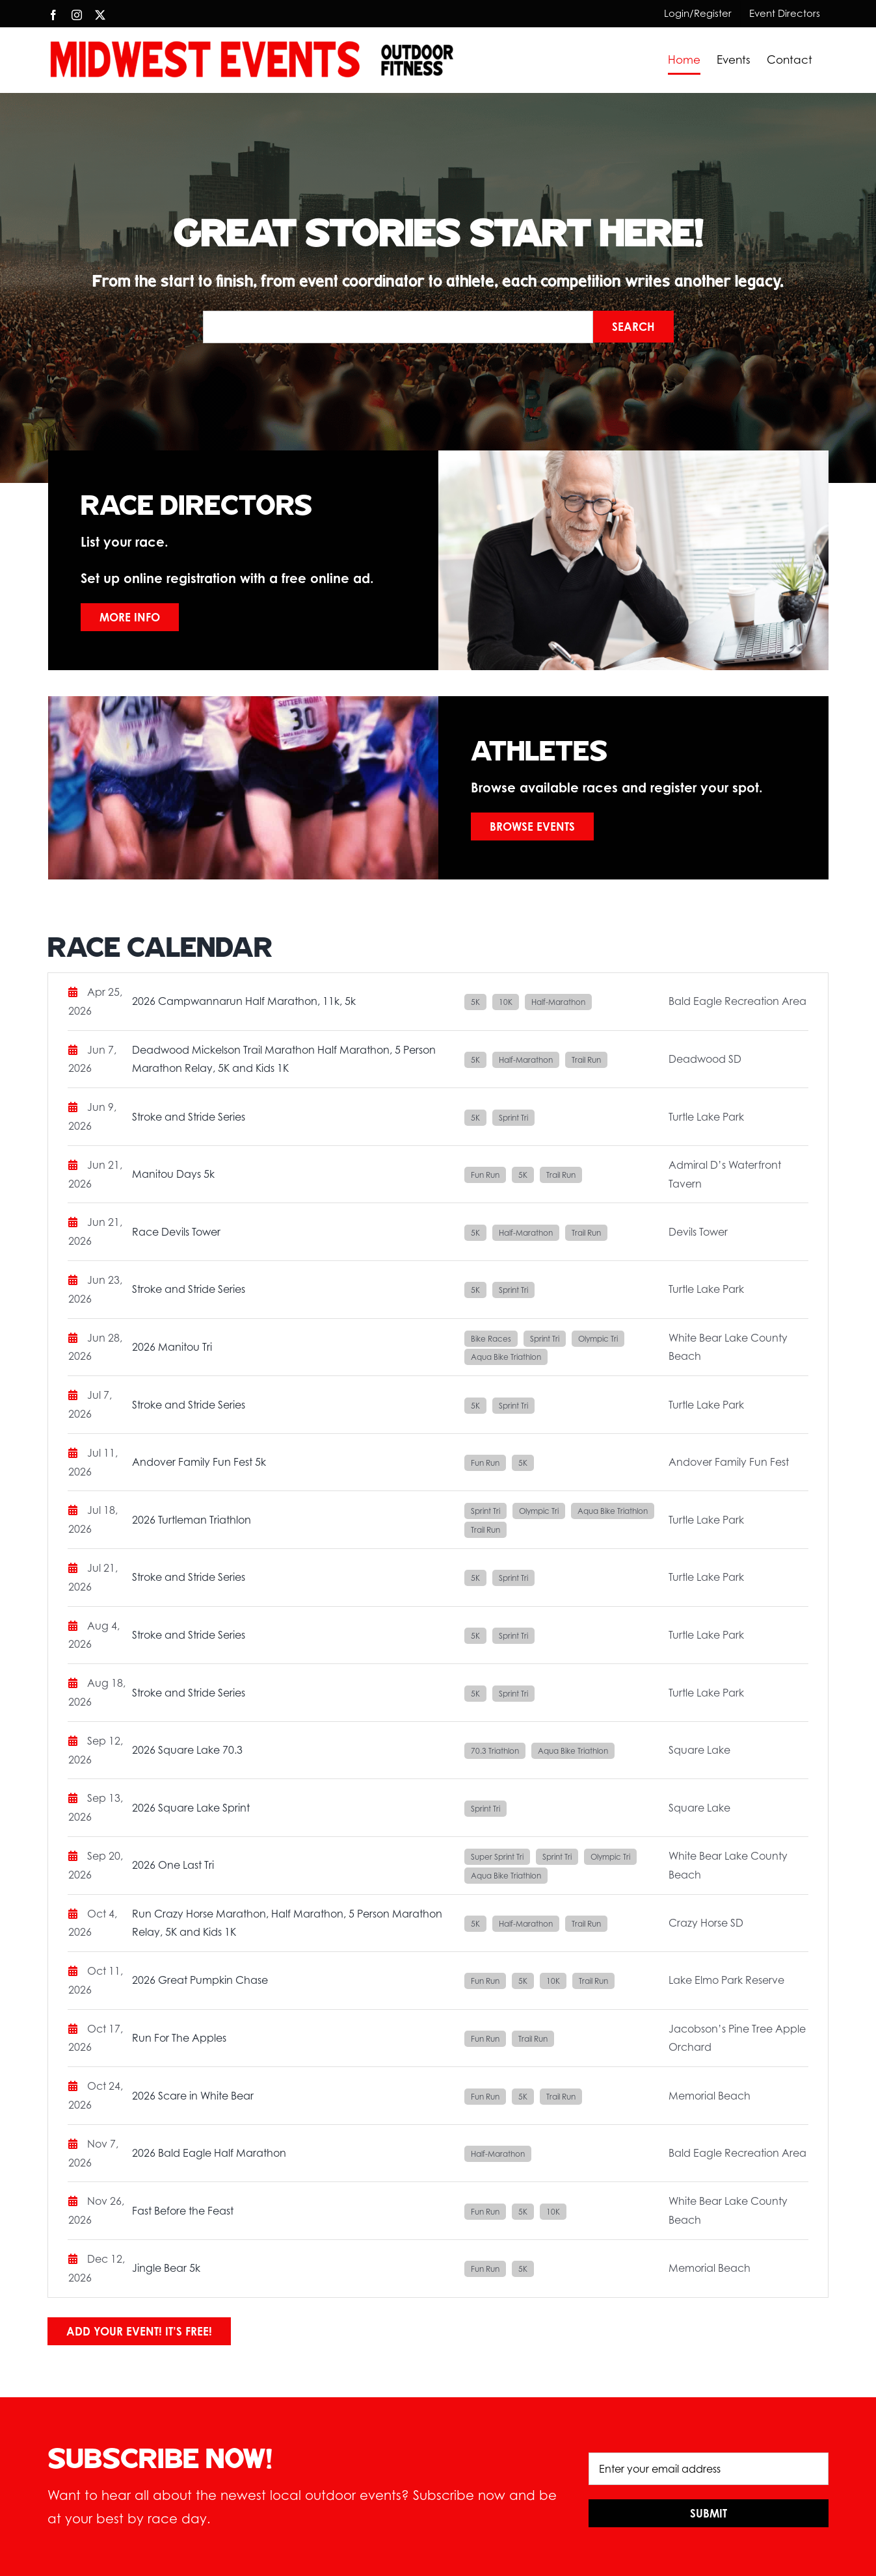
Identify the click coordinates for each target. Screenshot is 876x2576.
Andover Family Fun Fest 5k (199, 1461)
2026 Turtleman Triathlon (191, 1519)
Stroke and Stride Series (188, 1116)
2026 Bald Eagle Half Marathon (209, 2152)
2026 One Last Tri (173, 1864)
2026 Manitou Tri (172, 1346)
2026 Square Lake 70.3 (187, 1749)
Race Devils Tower (176, 1231)
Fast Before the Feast (182, 2210)
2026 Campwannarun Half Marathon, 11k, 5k (244, 1001)
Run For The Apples (179, 2037)
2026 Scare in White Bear (193, 2095)
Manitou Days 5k (173, 1173)
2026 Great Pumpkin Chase (200, 1979)
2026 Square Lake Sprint (191, 1807)
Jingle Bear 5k (166, 2267)
